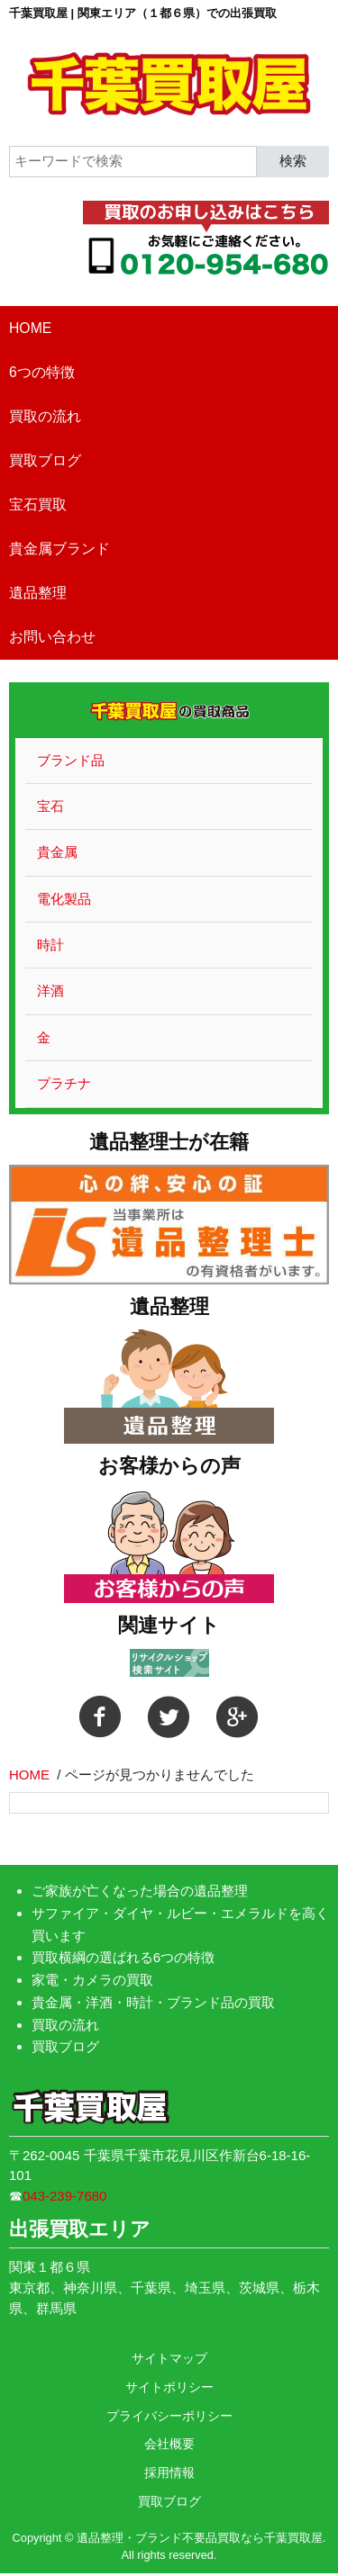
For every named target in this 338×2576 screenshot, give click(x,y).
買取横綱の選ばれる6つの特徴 (123, 1957)
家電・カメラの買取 (92, 1979)
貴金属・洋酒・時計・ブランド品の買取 (153, 2002)
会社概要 (169, 2443)
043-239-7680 (64, 2195)
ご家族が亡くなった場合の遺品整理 (140, 1890)
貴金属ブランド (59, 548)
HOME (30, 328)
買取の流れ (45, 416)
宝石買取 (38, 504)
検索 (292, 160)
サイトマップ (169, 2358)
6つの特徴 (42, 372)
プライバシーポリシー (169, 2416)
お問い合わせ (52, 636)
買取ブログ (45, 460)
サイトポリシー (169, 2387)
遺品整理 (38, 592)
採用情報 (169, 2472)
